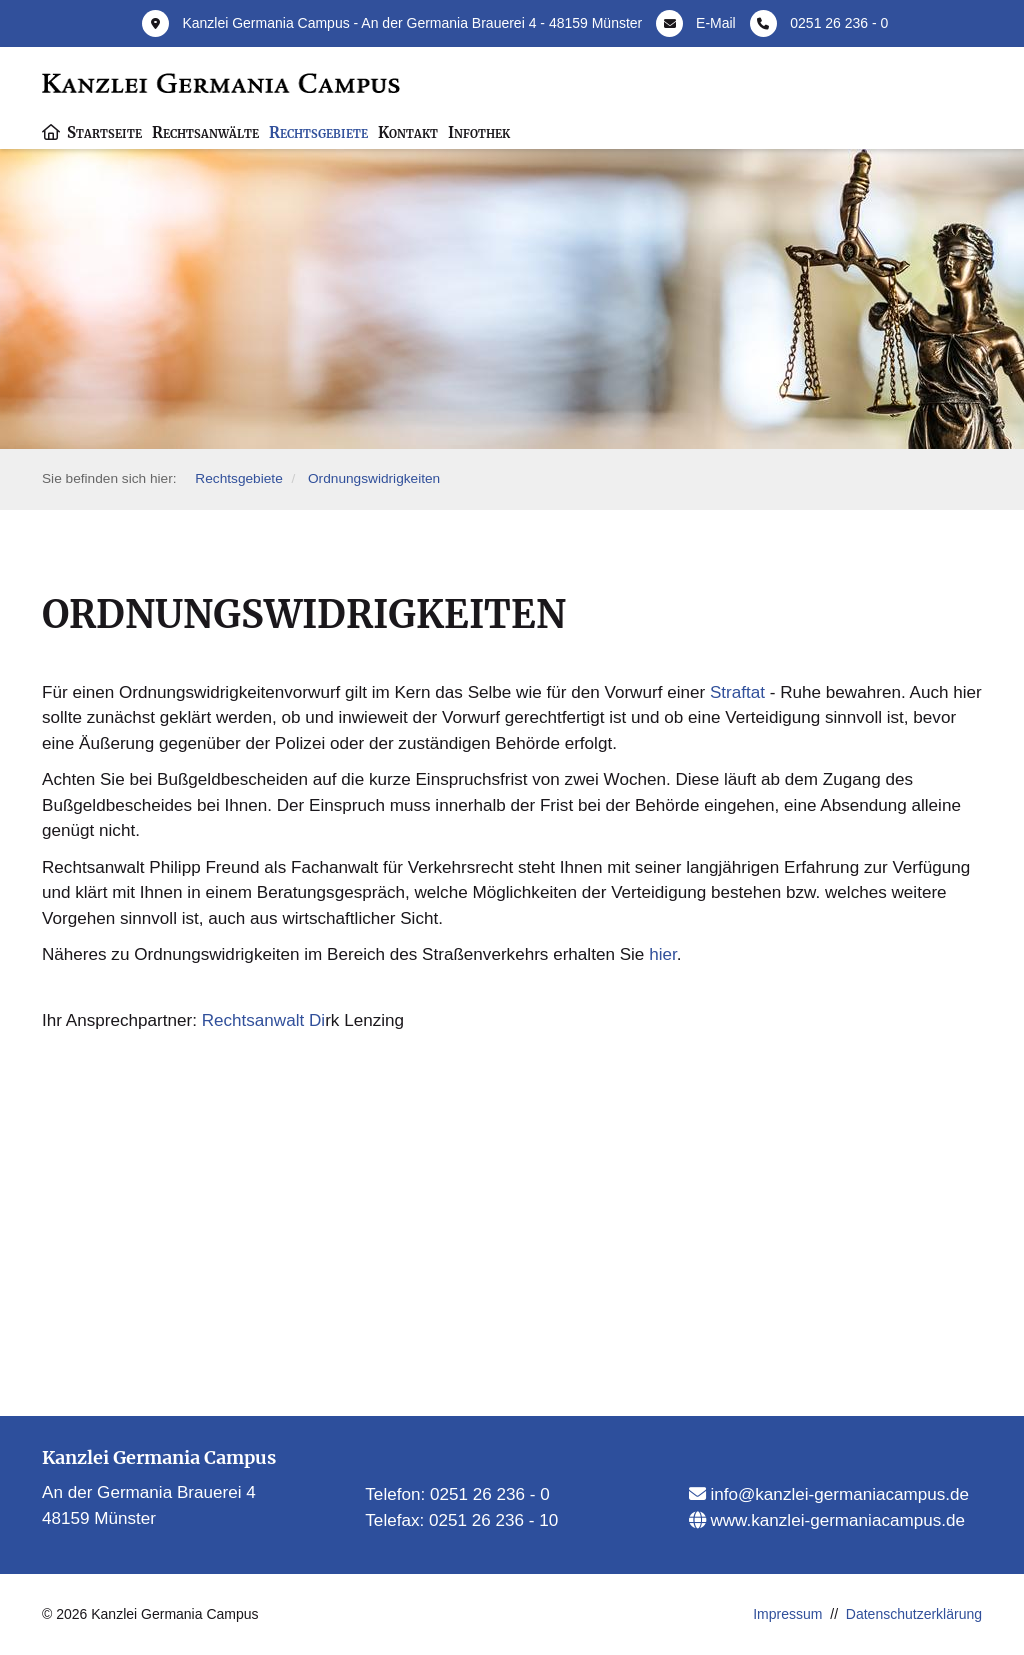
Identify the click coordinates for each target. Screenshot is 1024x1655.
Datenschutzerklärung (914, 1614)
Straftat (737, 692)
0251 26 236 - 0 (839, 23)
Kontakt (408, 132)
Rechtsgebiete (318, 132)
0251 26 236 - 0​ (490, 1494)
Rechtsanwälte (205, 132)
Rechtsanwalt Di (264, 1020)
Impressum (787, 1614)
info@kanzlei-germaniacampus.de (837, 1494)
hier (663, 954)
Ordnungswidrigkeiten (374, 478)
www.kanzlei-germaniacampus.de (835, 1520)
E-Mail (716, 23)
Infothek (479, 132)
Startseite (104, 132)
